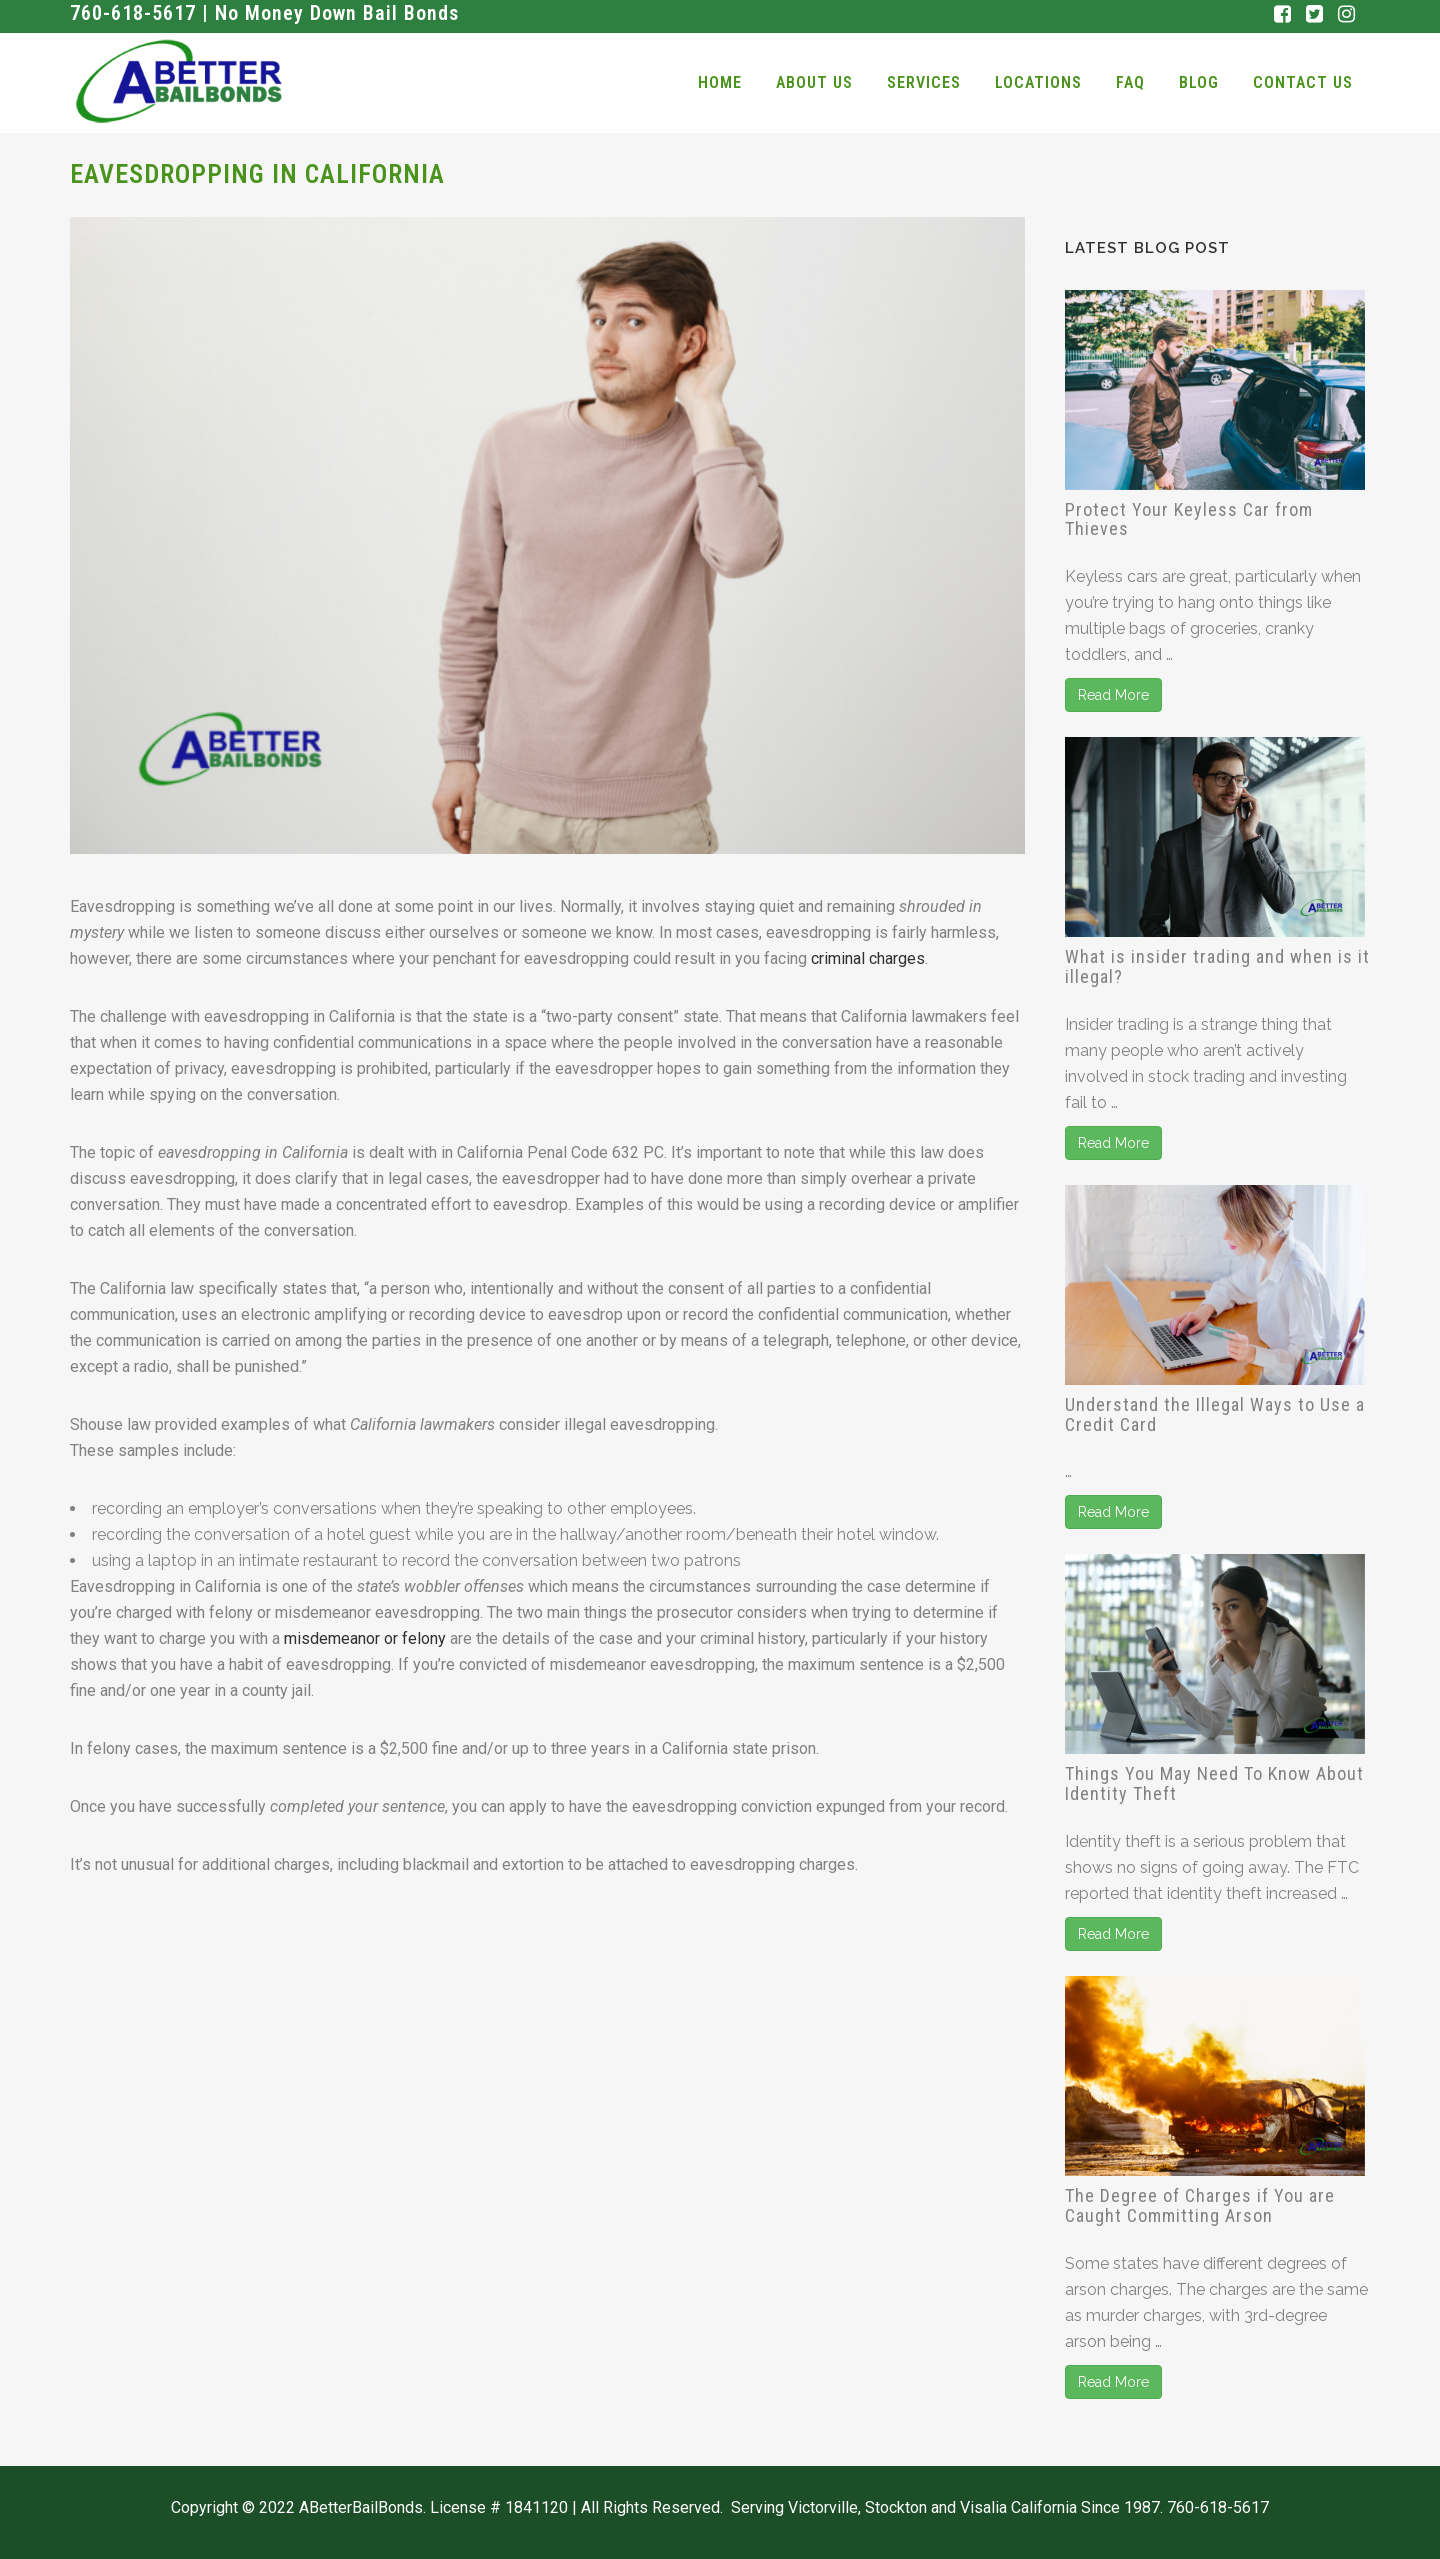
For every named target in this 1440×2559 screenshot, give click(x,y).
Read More (1113, 695)
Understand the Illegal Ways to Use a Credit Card (1215, 1414)
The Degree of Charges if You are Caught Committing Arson (1200, 2205)
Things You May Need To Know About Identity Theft (1214, 1783)
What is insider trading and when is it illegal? (1217, 966)
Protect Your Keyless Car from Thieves (1189, 519)
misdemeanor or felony (365, 1638)
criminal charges (868, 958)
